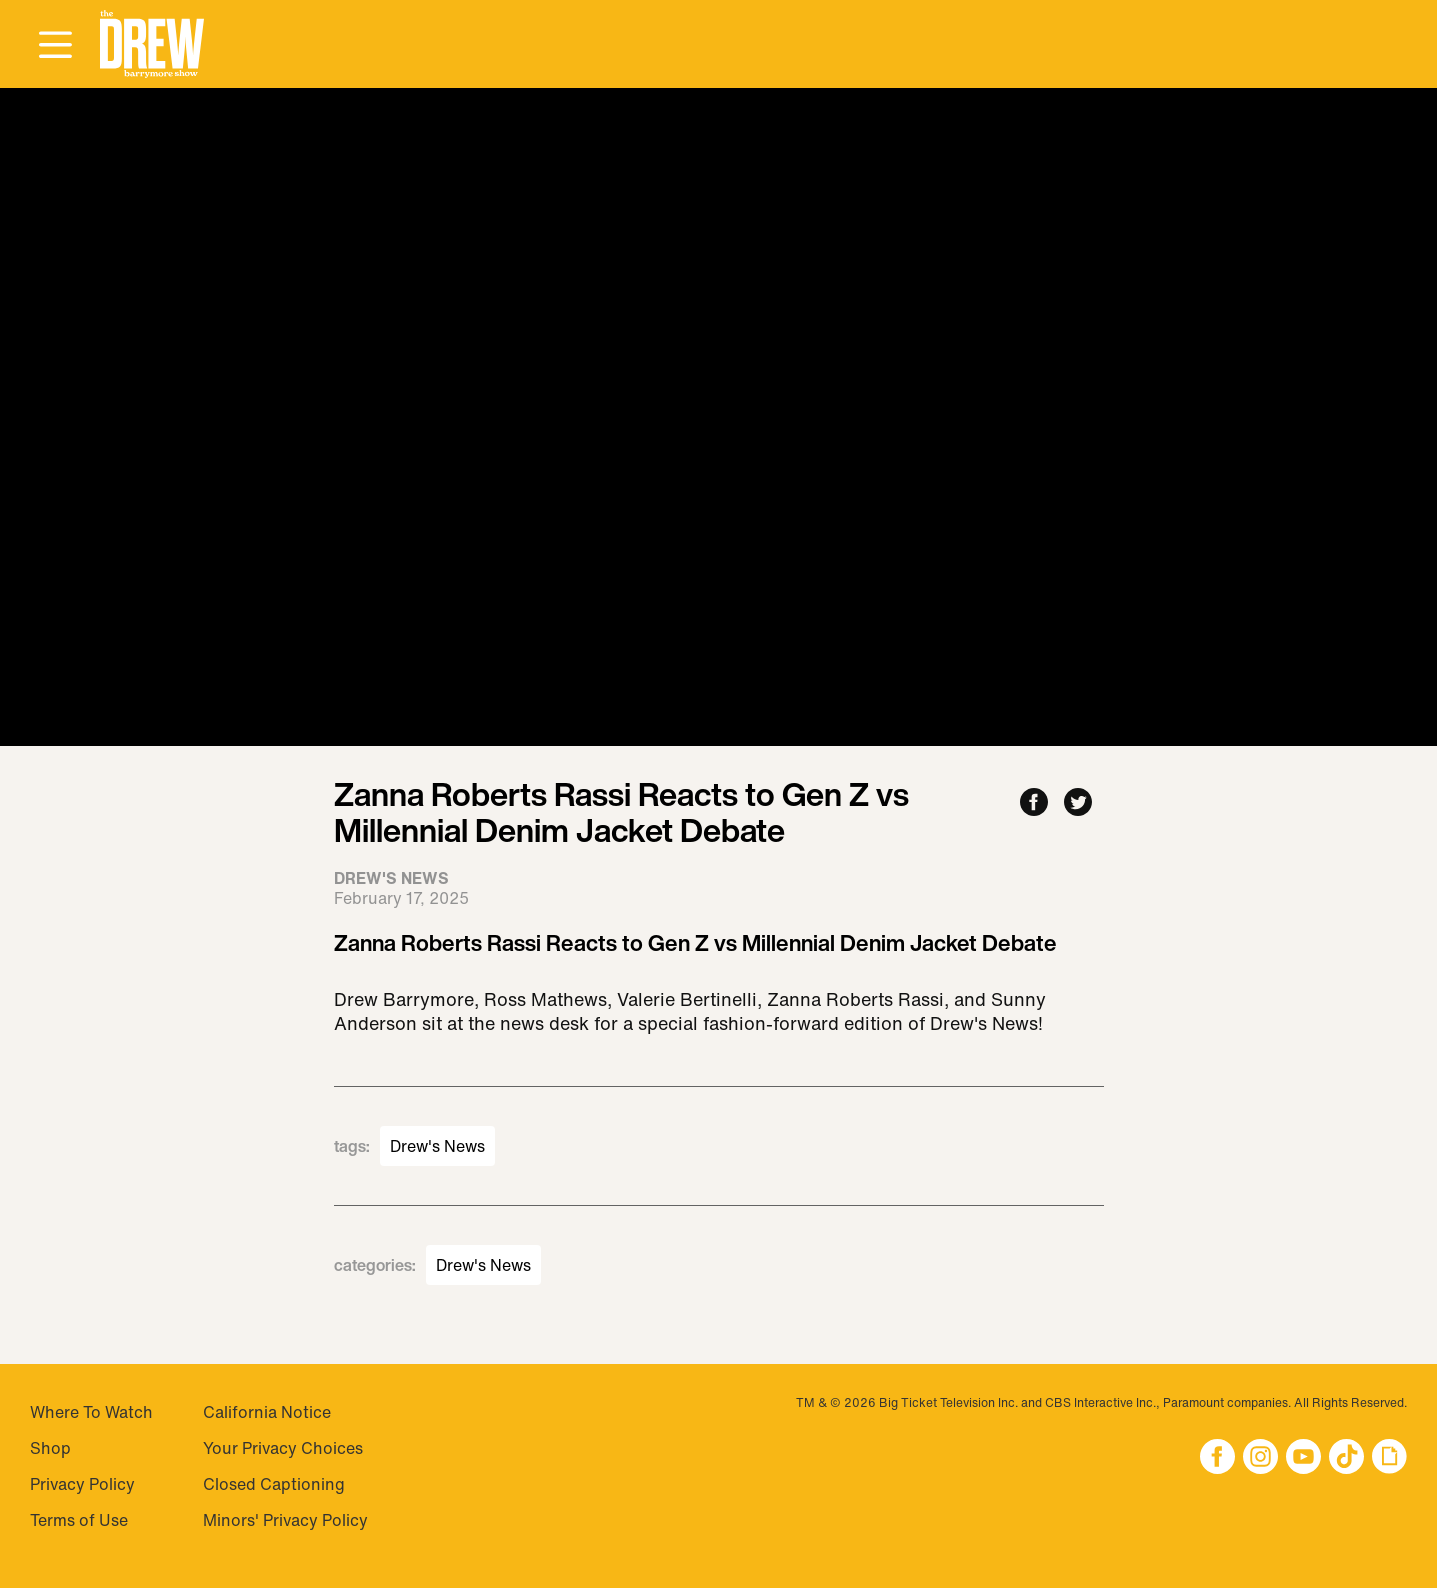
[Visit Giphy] (1389, 1458)
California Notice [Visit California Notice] (267, 1412)
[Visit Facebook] (1217, 1458)
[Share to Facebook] (1034, 803)
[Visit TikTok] (1346, 1458)
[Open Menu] (55, 46)
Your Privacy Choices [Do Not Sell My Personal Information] (283, 1448)
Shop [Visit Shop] (50, 1448)
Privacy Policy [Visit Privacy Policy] (82, 1484)
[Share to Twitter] (1078, 803)
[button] (152, 44)
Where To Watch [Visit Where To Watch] (91, 1412)
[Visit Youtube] (1303, 1458)
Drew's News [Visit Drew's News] (437, 1146)
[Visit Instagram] (1260, 1458)
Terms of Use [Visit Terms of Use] (79, 1520)
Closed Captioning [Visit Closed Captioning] (274, 1484)
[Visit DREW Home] (152, 44)
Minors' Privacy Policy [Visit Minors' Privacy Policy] (285, 1520)
